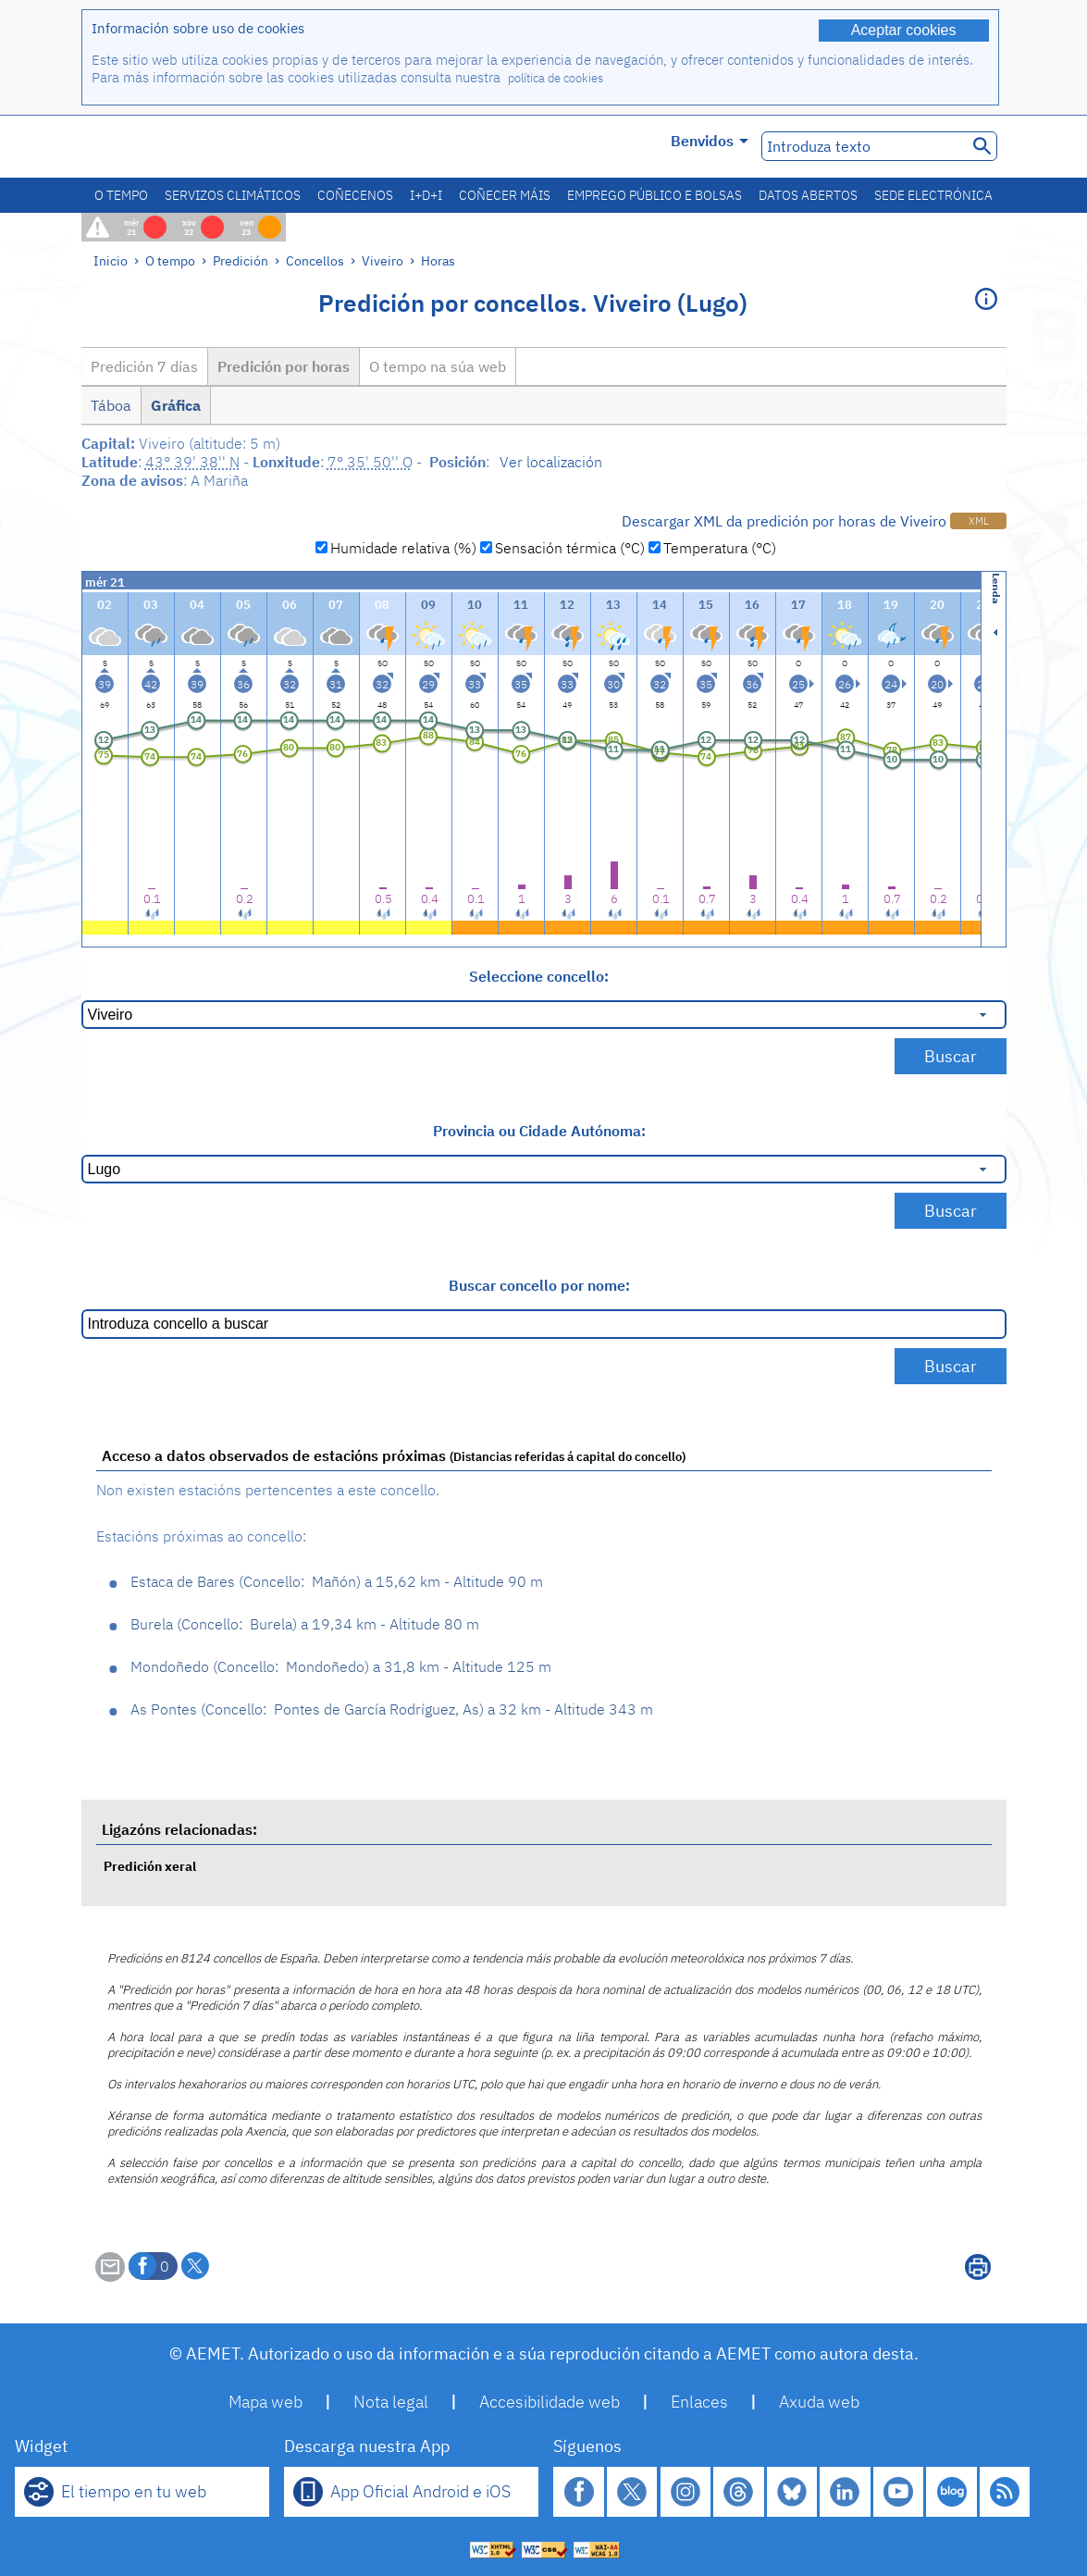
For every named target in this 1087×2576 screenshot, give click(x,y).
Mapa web (266, 2401)
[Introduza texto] (862, 146)
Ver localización (551, 461)
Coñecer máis (504, 195)
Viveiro (382, 260)
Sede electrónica (933, 195)
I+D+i (426, 195)
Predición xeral (150, 1866)
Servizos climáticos (233, 195)
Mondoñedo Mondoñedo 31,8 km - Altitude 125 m (340, 1666)
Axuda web (819, 2401)
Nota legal (390, 2401)
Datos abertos (808, 195)
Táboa (111, 405)
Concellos (315, 260)
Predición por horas (283, 366)
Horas (438, 260)
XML (978, 520)
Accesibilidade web (549, 2401)
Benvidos (709, 140)
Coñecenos (355, 195)
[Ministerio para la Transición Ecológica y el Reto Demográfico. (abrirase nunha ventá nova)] (185, 146)
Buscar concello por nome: (539, 1285)
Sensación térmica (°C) (570, 548)
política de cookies (555, 78)
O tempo (121, 195)
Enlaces (699, 2401)
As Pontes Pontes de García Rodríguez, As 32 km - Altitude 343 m (391, 1709)
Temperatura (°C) (719, 548)
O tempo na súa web (437, 366)
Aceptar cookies (904, 30)
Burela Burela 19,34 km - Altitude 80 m (304, 1624)
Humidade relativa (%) (403, 548)
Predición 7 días (144, 366)
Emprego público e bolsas (654, 195)
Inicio (110, 260)
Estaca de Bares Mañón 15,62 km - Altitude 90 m (336, 1581)
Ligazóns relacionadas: (179, 1829)
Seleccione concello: (539, 976)
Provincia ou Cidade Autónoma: (539, 1130)
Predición (240, 260)
